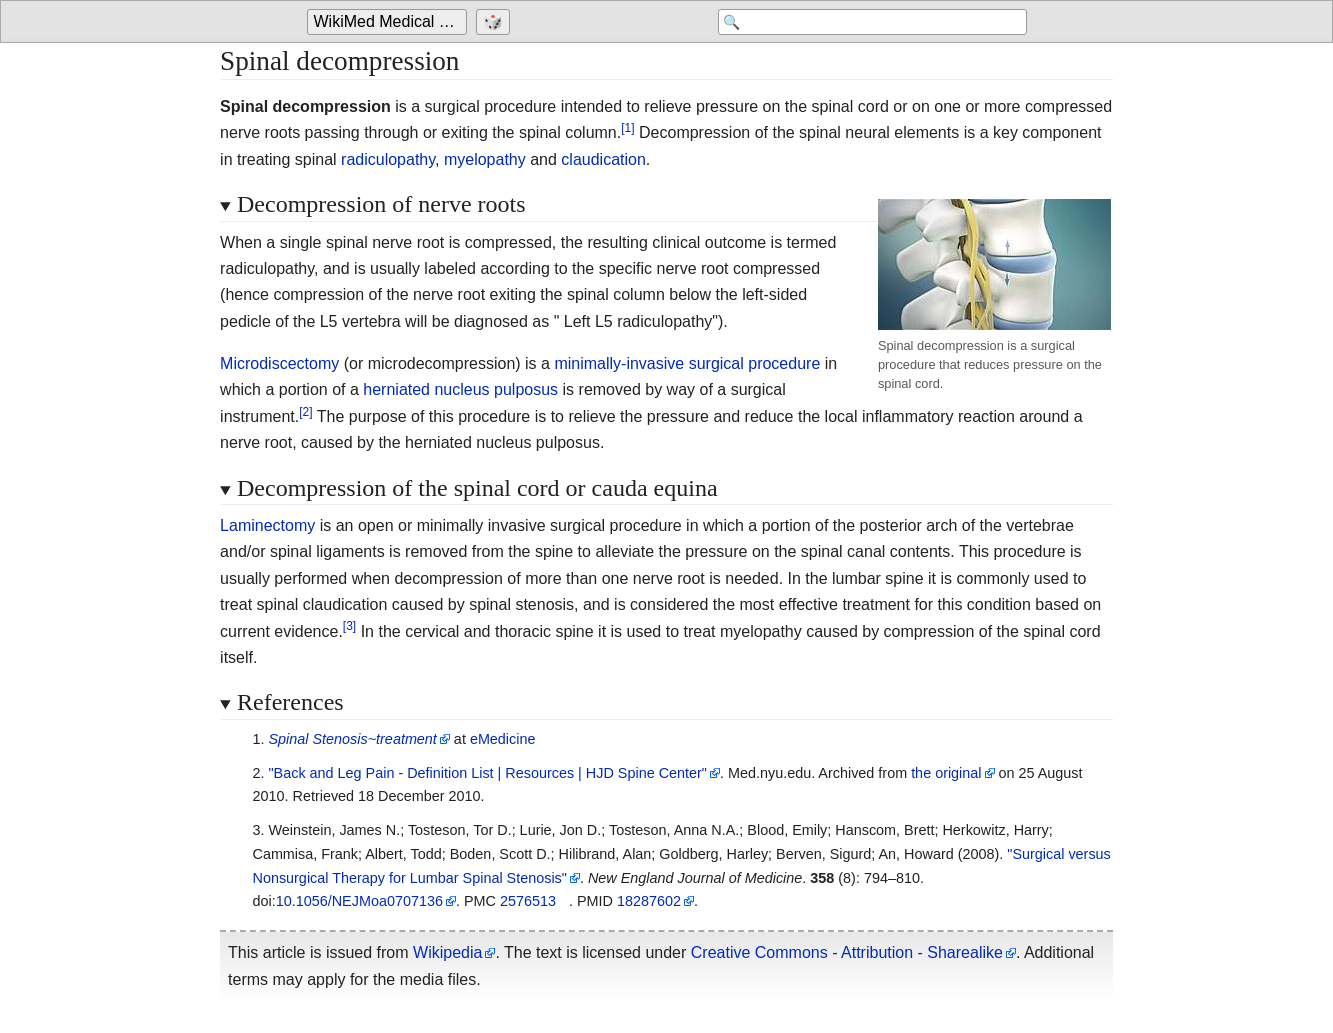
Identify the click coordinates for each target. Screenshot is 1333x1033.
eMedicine (503, 739)
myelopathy (485, 159)
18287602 (649, 901)
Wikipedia (447, 952)
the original (946, 773)
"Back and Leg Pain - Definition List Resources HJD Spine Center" (487, 773)
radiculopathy (388, 159)
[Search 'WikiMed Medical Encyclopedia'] (867, 22)
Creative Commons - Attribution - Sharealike (847, 952)
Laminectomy (267, 525)
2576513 (528, 901)
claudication (603, 159)
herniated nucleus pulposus (460, 389)
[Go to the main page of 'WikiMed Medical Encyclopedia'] (389, 22)
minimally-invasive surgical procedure (687, 363)
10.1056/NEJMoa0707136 (359, 901)
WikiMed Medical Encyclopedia (390, 21)
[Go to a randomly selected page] (495, 22)
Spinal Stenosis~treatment (352, 739)
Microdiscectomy (279, 363)
